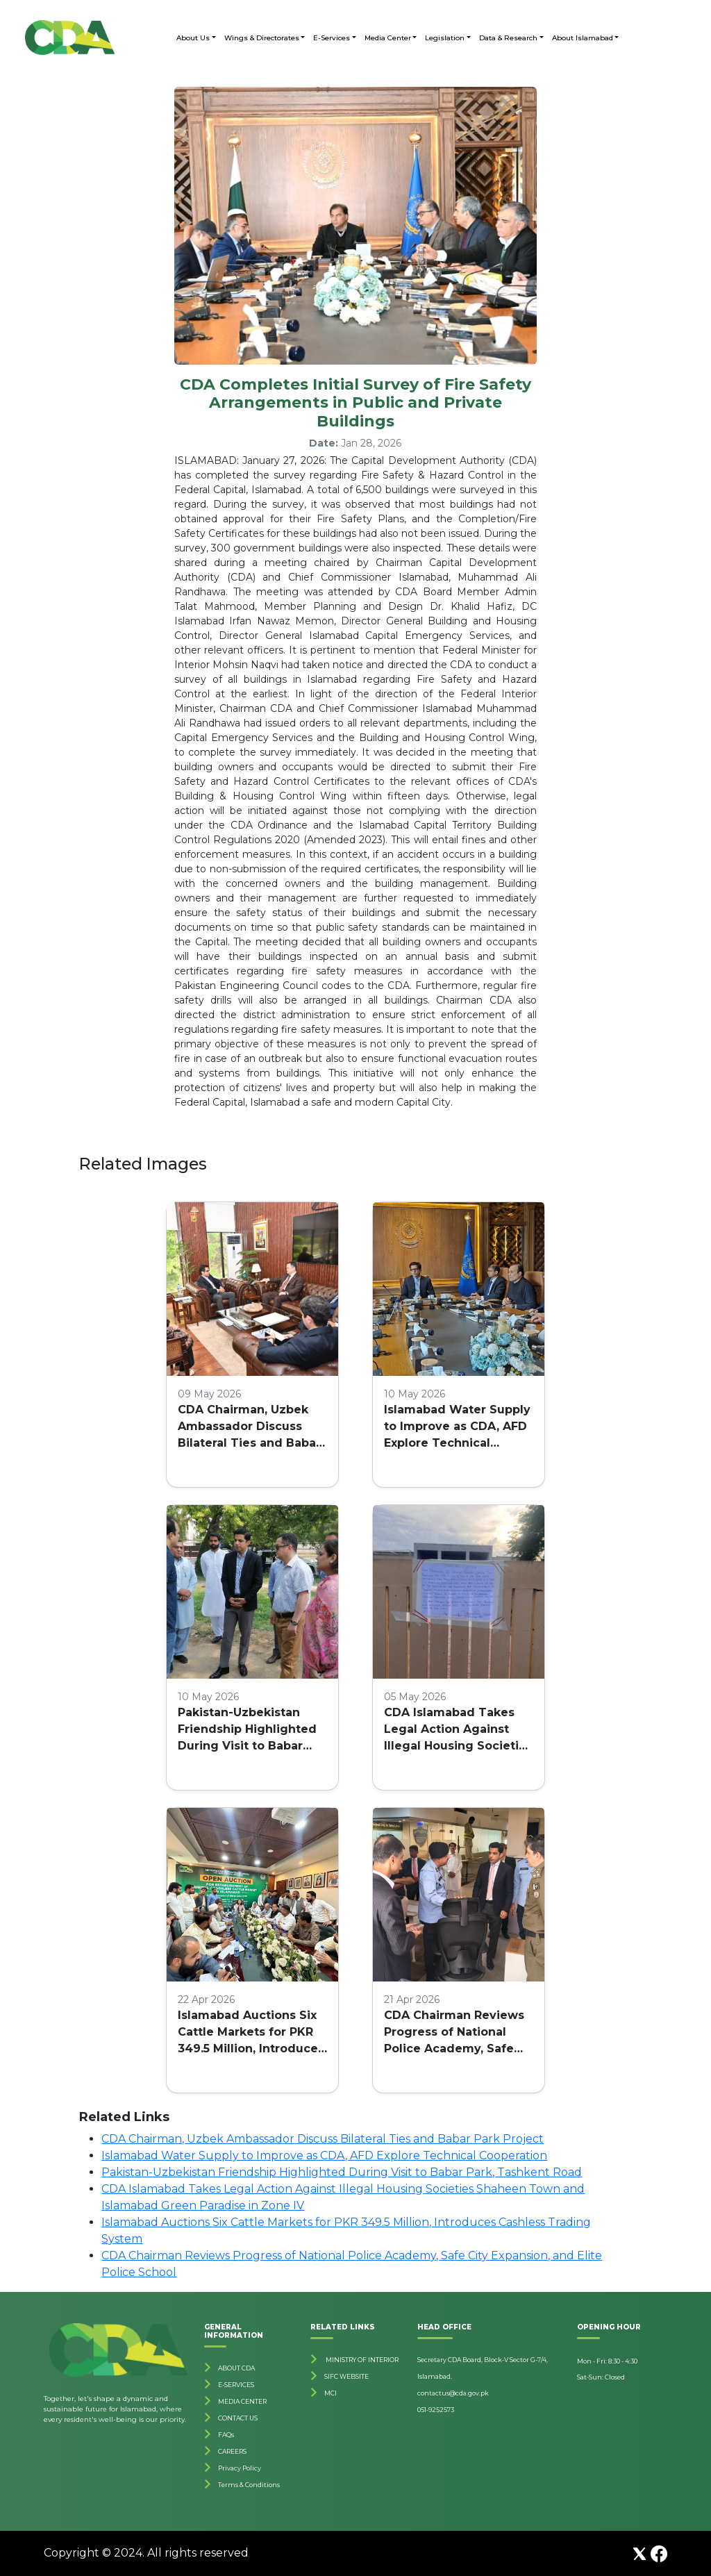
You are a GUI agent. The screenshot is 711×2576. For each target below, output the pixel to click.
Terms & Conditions (249, 2484)
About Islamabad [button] (582, 37)
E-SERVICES (236, 2384)
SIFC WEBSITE (346, 2376)
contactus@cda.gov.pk (453, 2393)
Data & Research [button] (508, 37)
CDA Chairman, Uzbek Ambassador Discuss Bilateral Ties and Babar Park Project (249, 1427)
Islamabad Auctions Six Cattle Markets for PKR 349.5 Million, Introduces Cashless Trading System (251, 2033)
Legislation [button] (445, 37)
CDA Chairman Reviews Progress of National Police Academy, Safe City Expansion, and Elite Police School (457, 2033)
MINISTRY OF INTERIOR (361, 2359)
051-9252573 (435, 2409)
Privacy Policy (239, 2468)
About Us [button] (193, 37)
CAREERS (232, 2451)
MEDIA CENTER (242, 2401)
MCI (330, 2393)
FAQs (226, 2434)
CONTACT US (238, 2418)
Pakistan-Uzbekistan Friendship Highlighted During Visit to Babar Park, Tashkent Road (247, 1730)
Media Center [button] (388, 37)
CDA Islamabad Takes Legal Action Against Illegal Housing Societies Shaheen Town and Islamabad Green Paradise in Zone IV (458, 1730)
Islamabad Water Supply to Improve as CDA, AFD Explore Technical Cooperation (457, 1427)
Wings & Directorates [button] (261, 37)
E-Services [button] (331, 37)
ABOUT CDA (236, 2368)
